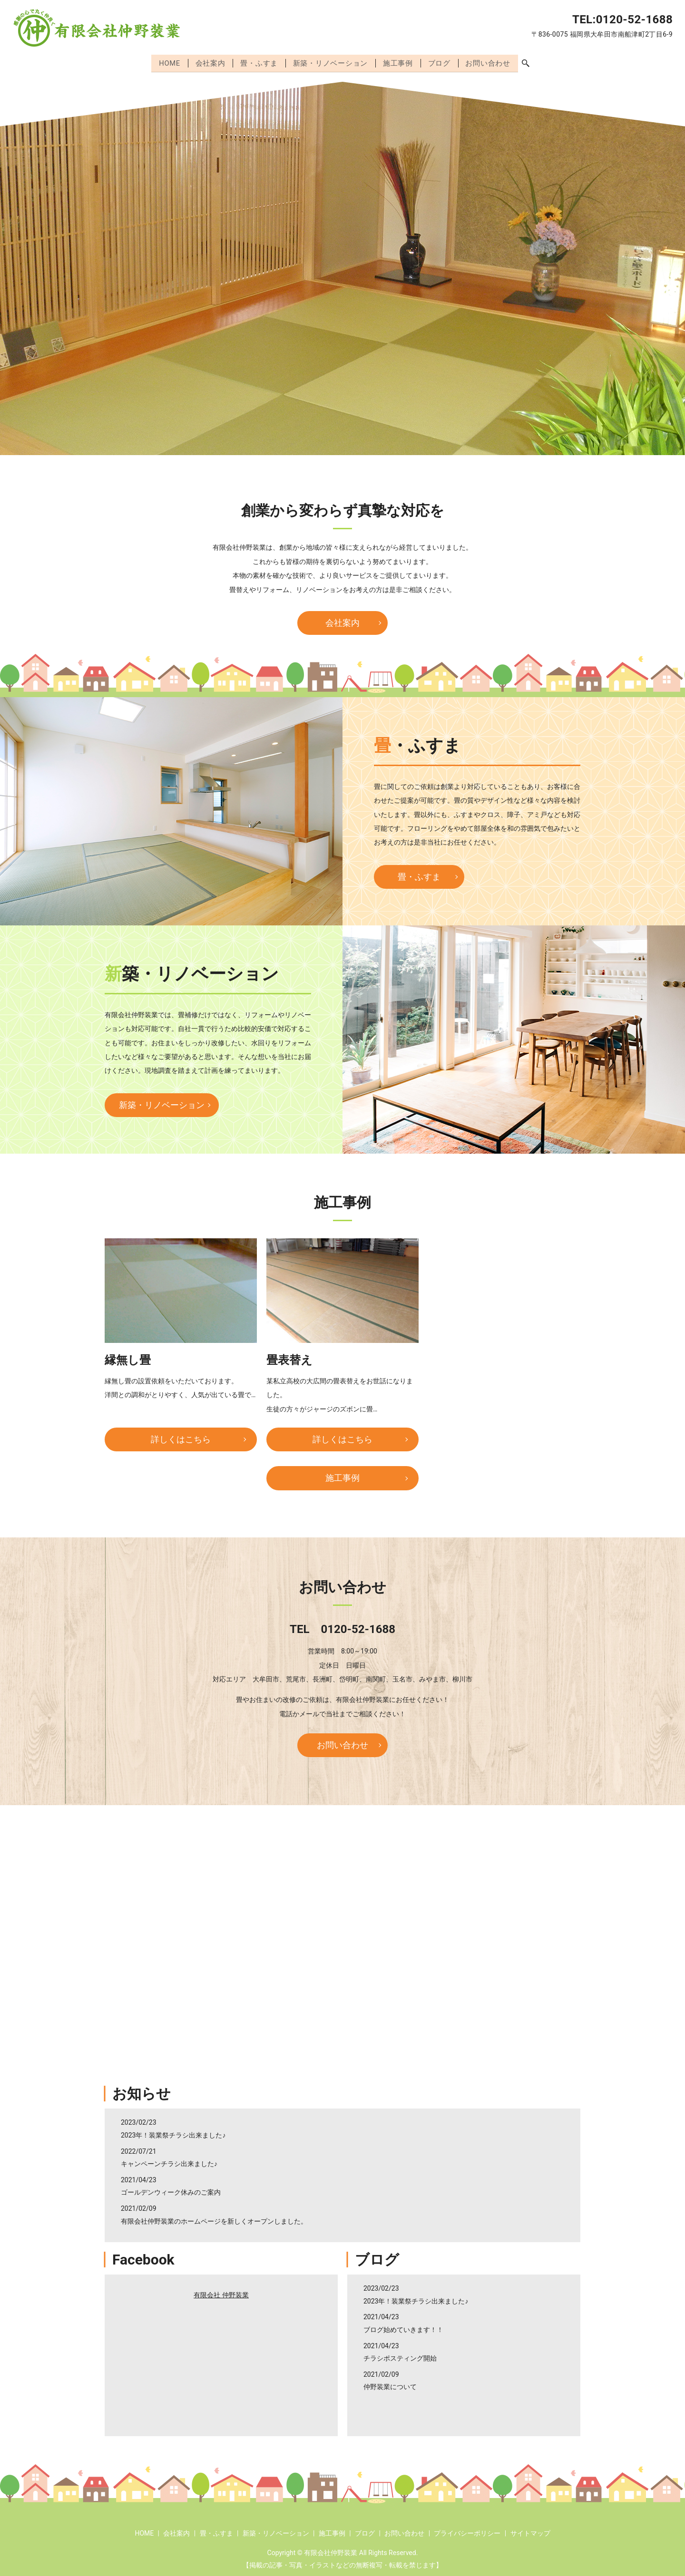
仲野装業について (390, 2385)
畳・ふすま (258, 62)
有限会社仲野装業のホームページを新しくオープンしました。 (214, 2219)
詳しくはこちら (181, 1437)
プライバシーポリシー (467, 2531)
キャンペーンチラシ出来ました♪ (169, 2162)
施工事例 (399, 62)
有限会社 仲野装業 (221, 2293)
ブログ (442, 62)
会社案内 (208, 62)
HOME (166, 62)
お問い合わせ (492, 62)
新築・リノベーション (331, 62)
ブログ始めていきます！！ (403, 2328)
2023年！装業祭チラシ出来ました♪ (173, 2133)
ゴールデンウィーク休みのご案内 (171, 2191)
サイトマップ (530, 2531)
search (530, 63)
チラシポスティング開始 (400, 2356)
